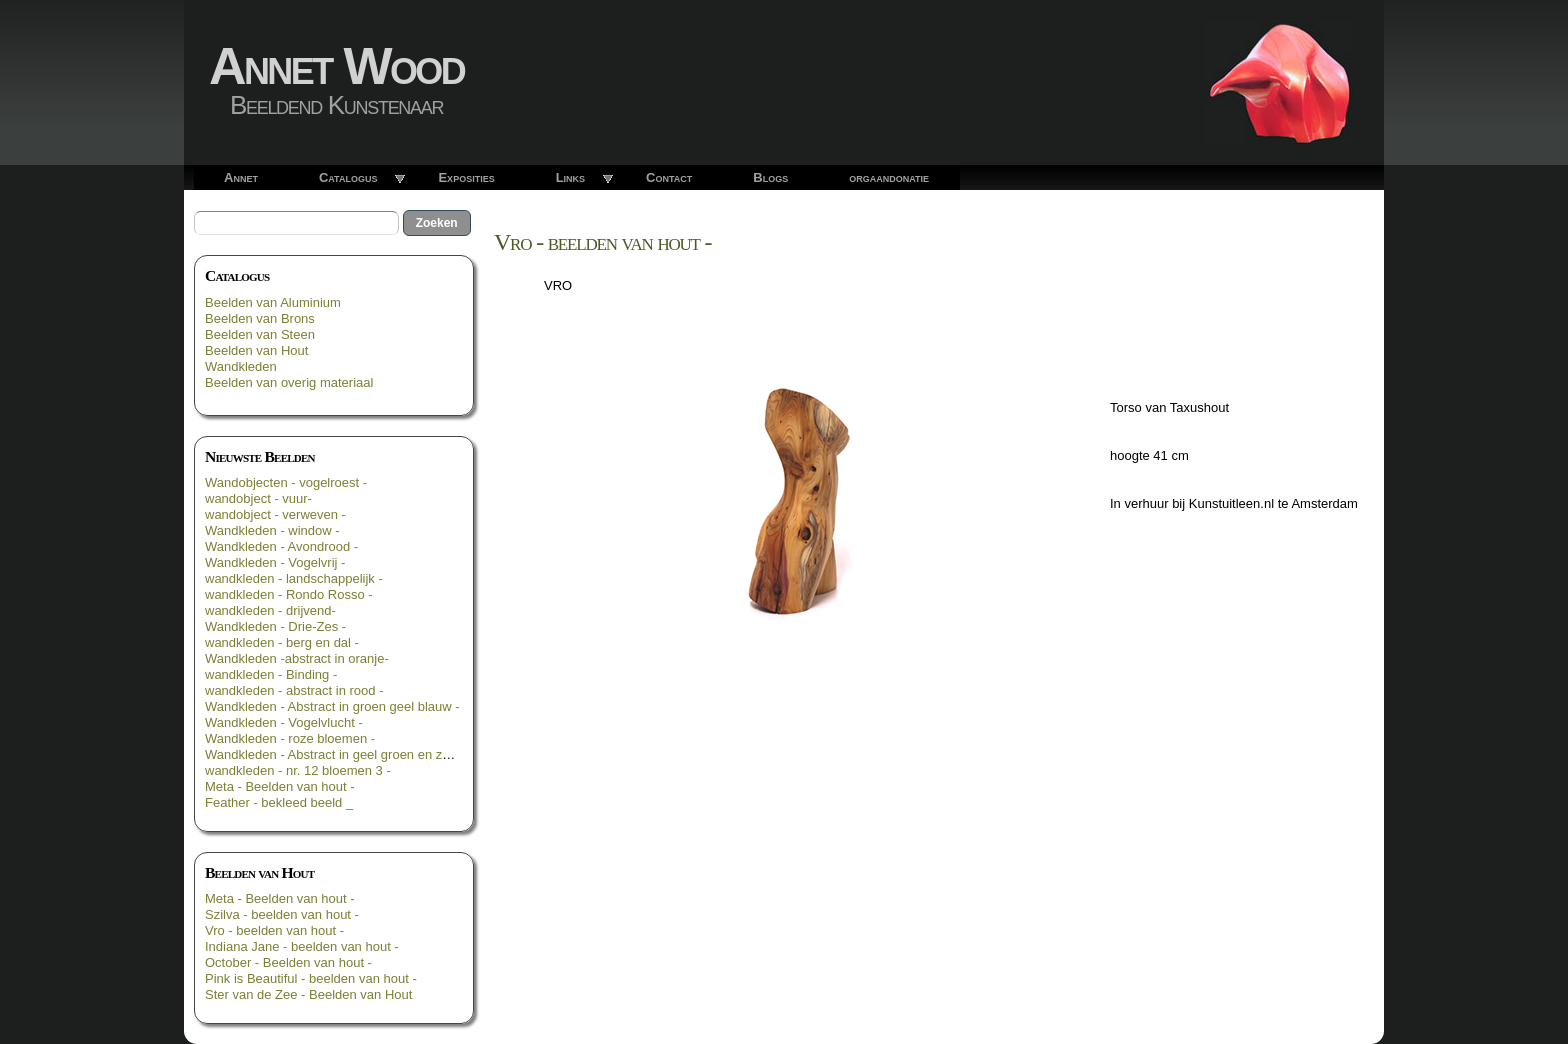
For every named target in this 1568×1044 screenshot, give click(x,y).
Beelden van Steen (260, 334)
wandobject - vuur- (258, 498)
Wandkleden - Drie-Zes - (275, 626)
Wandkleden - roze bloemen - (290, 738)
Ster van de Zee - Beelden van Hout (308, 994)
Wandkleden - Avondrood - (281, 546)
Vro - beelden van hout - (274, 930)
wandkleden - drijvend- (270, 610)
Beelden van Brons (260, 318)
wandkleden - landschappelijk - (294, 578)
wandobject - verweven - (275, 514)
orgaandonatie (889, 177)
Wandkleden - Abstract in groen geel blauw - (332, 706)
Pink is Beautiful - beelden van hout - (311, 978)
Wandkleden (241, 366)
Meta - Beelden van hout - (280, 786)
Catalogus (348, 177)
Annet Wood (336, 66)
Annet (241, 177)
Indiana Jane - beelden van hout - (302, 946)
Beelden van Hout (256, 350)
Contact (669, 177)
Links (570, 177)
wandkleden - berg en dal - (282, 642)
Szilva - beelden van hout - (282, 914)
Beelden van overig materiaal (289, 382)
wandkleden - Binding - (271, 674)
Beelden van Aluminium (273, 302)
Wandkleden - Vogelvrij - (275, 562)
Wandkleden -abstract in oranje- (297, 658)
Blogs (770, 177)
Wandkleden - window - (272, 530)
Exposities (466, 177)
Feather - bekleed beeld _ (279, 802)
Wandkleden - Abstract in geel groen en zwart (336, 754)
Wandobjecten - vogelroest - (286, 482)
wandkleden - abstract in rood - (294, 690)
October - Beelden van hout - (288, 962)
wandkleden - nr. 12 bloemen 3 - (298, 770)
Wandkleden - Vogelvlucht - (284, 722)
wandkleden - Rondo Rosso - (289, 594)
